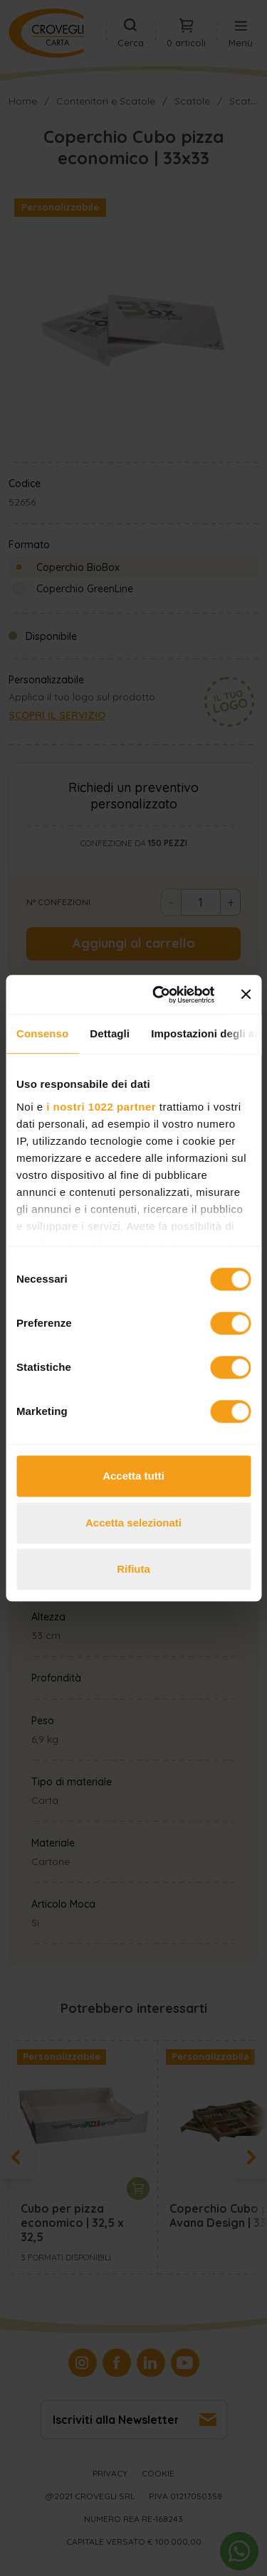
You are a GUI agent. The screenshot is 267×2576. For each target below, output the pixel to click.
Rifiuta (133, 1569)
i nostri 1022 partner (101, 1107)
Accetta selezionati (133, 1523)
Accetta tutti (133, 1476)
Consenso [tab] (42, 1033)
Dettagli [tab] (110, 1033)
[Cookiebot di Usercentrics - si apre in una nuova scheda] (159, 994)
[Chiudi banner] (246, 995)
